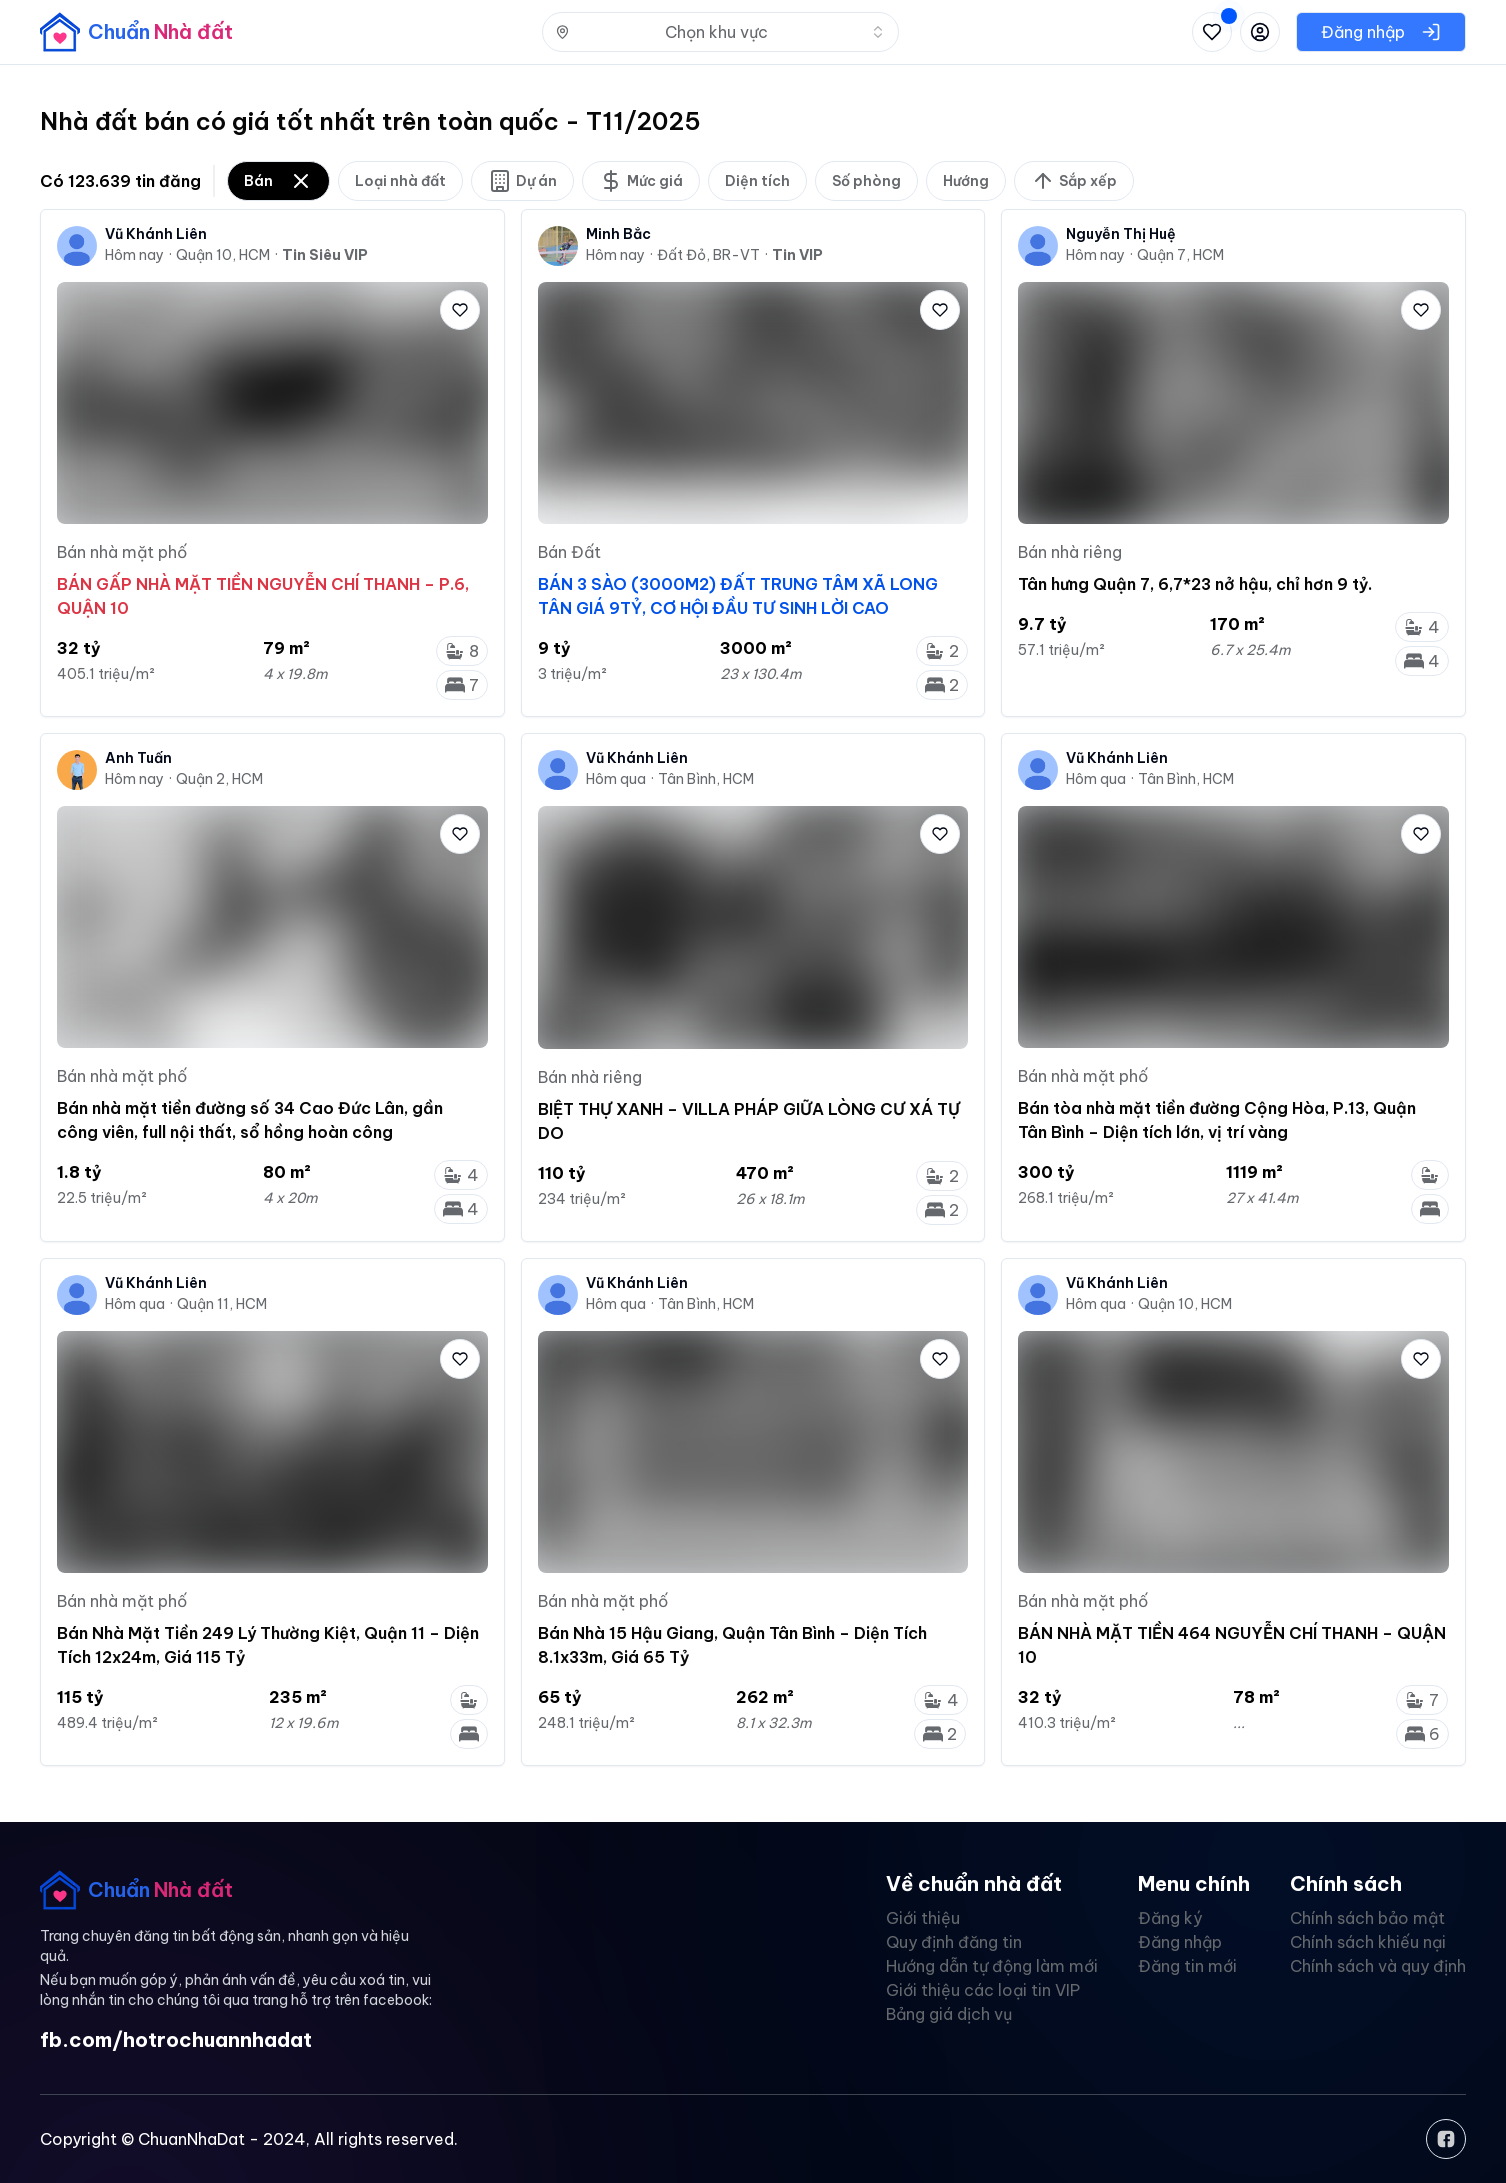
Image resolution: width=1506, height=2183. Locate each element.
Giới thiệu (923, 1918)
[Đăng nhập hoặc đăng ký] (1260, 32)
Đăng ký (1170, 1918)
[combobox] (720, 32)
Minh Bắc (618, 234)
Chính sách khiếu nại (1368, 1942)
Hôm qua (616, 779)
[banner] (136, 32)
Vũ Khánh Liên (156, 234)
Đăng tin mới (1187, 1966)
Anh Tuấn (138, 758)
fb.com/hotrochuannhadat (176, 2039)
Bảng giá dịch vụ (949, 2014)
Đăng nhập (1180, 1942)
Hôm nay (134, 255)
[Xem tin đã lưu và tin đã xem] (1212, 32)
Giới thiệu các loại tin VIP (983, 1990)
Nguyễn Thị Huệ (1121, 234)
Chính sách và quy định (1378, 1966)
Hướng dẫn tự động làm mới (992, 1966)
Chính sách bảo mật (1367, 1918)
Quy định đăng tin (954, 1942)
